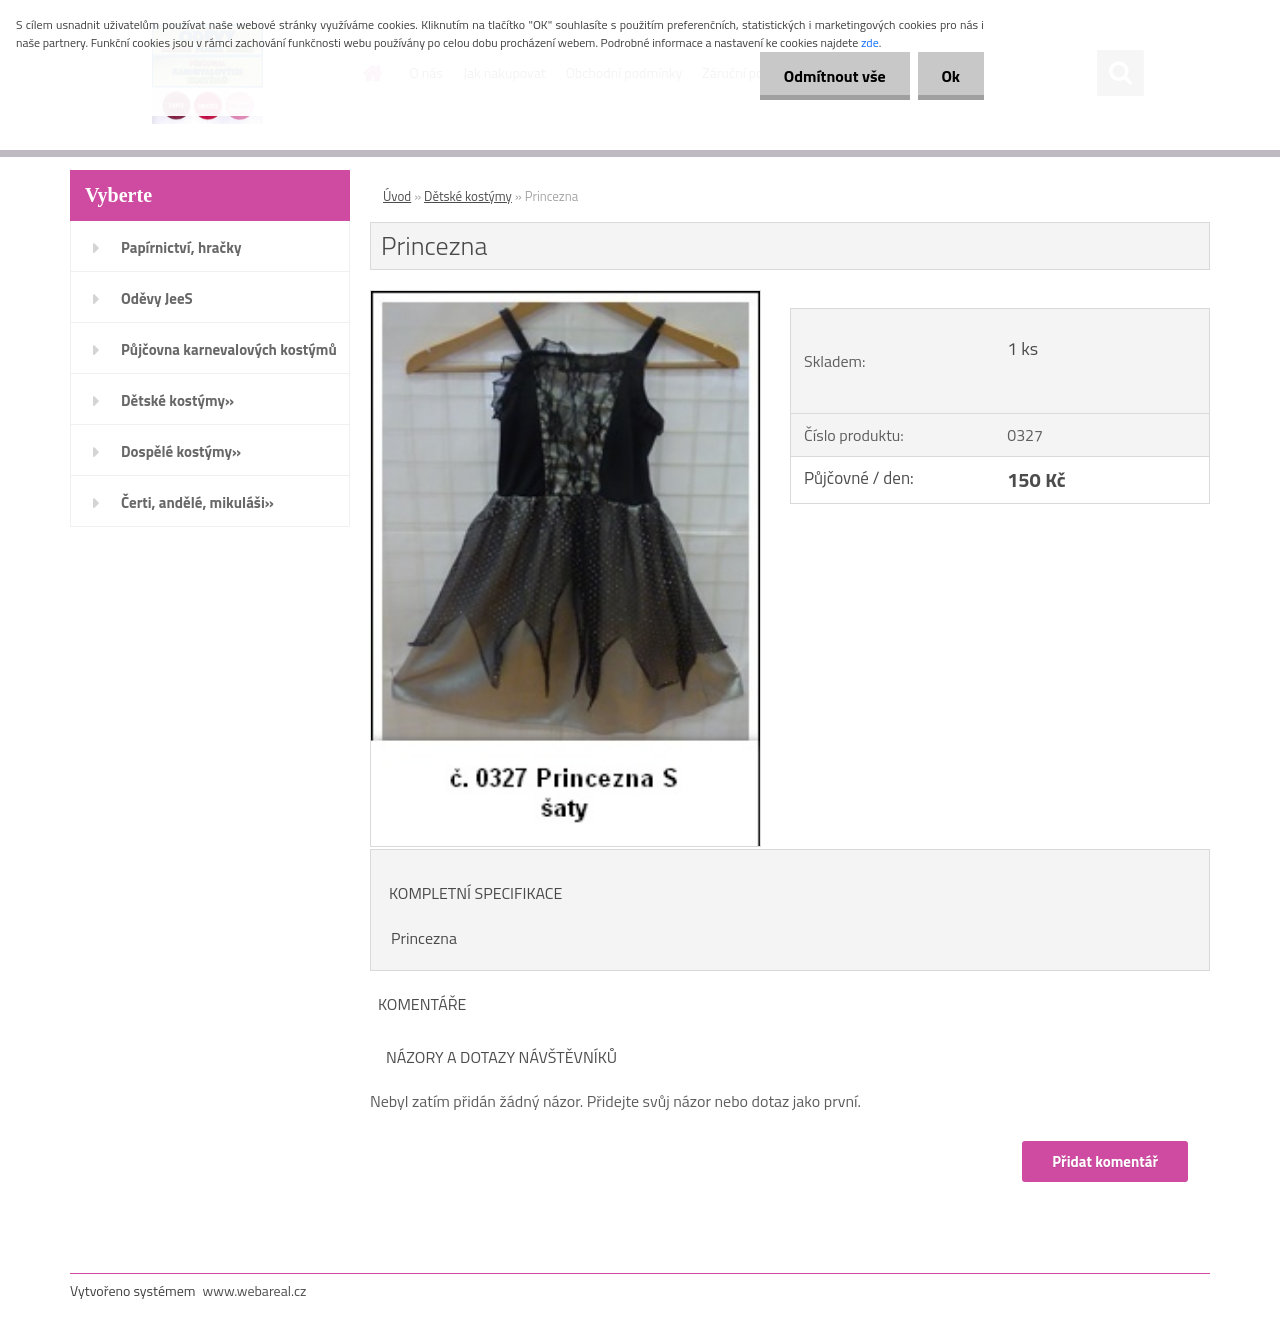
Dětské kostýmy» (177, 400)
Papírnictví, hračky (181, 247)
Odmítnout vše (832, 76)
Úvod (397, 196)
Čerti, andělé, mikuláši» (197, 502)
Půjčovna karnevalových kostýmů (229, 349)
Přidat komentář (1105, 1161)
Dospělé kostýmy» (181, 451)
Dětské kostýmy (468, 196)
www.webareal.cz (255, 1290)
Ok (949, 76)
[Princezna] (565, 299)
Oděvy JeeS (157, 298)
